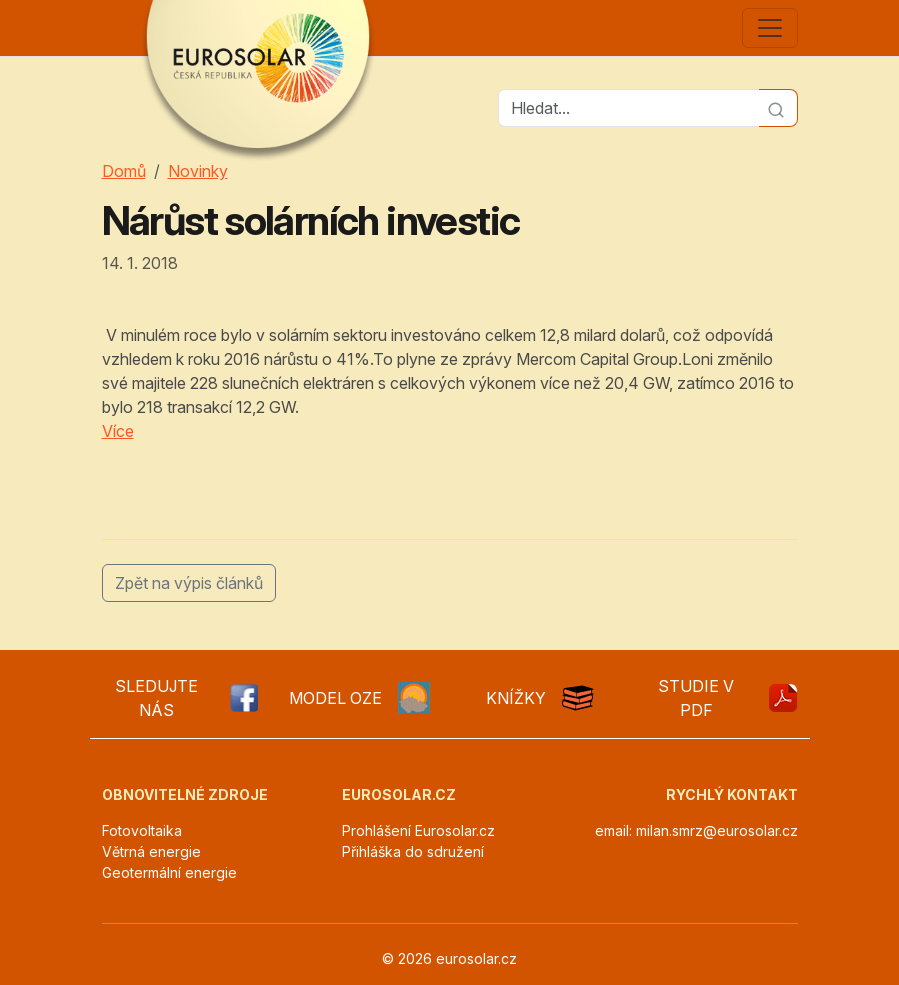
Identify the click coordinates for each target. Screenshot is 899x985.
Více (118, 431)
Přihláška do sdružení (413, 851)
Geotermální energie (169, 872)
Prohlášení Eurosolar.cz (418, 830)
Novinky (198, 171)
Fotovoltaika (142, 830)
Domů (124, 171)
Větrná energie (151, 851)
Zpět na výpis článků (189, 583)
